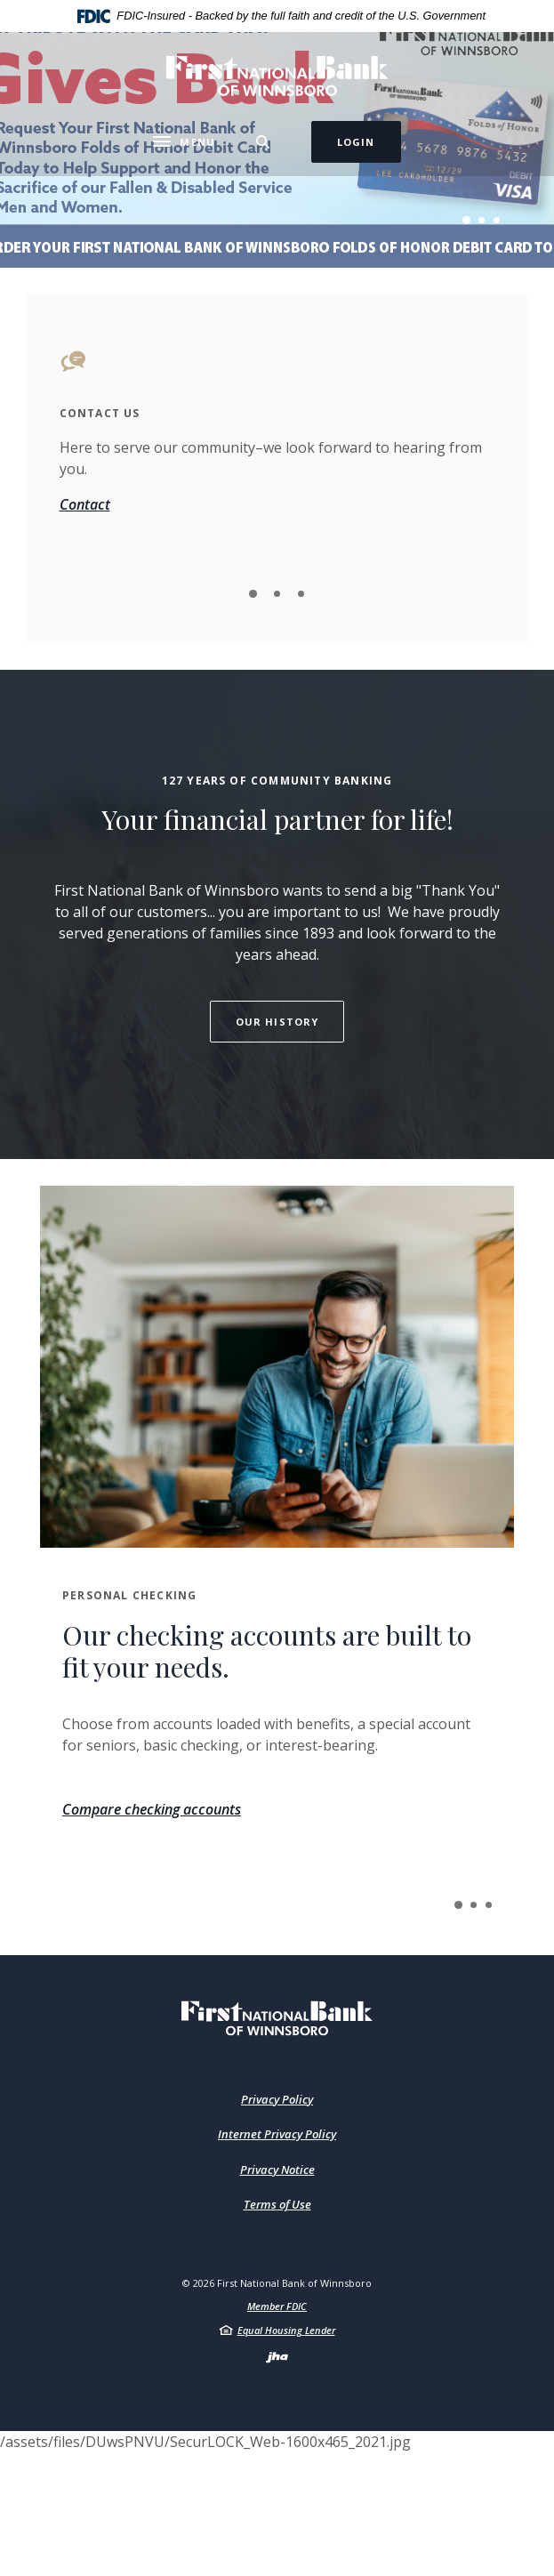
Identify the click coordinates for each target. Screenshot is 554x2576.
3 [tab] (497, 220)
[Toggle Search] (263, 141)
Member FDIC (277, 2306)
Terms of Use (277, 2204)
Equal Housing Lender (286, 2330)
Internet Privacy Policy (277, 2134)
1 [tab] (466, 220)
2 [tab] (481, 220)
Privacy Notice (277, 2169)
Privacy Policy (277, 2099)
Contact (85, 504)
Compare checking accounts (151, 1809)
